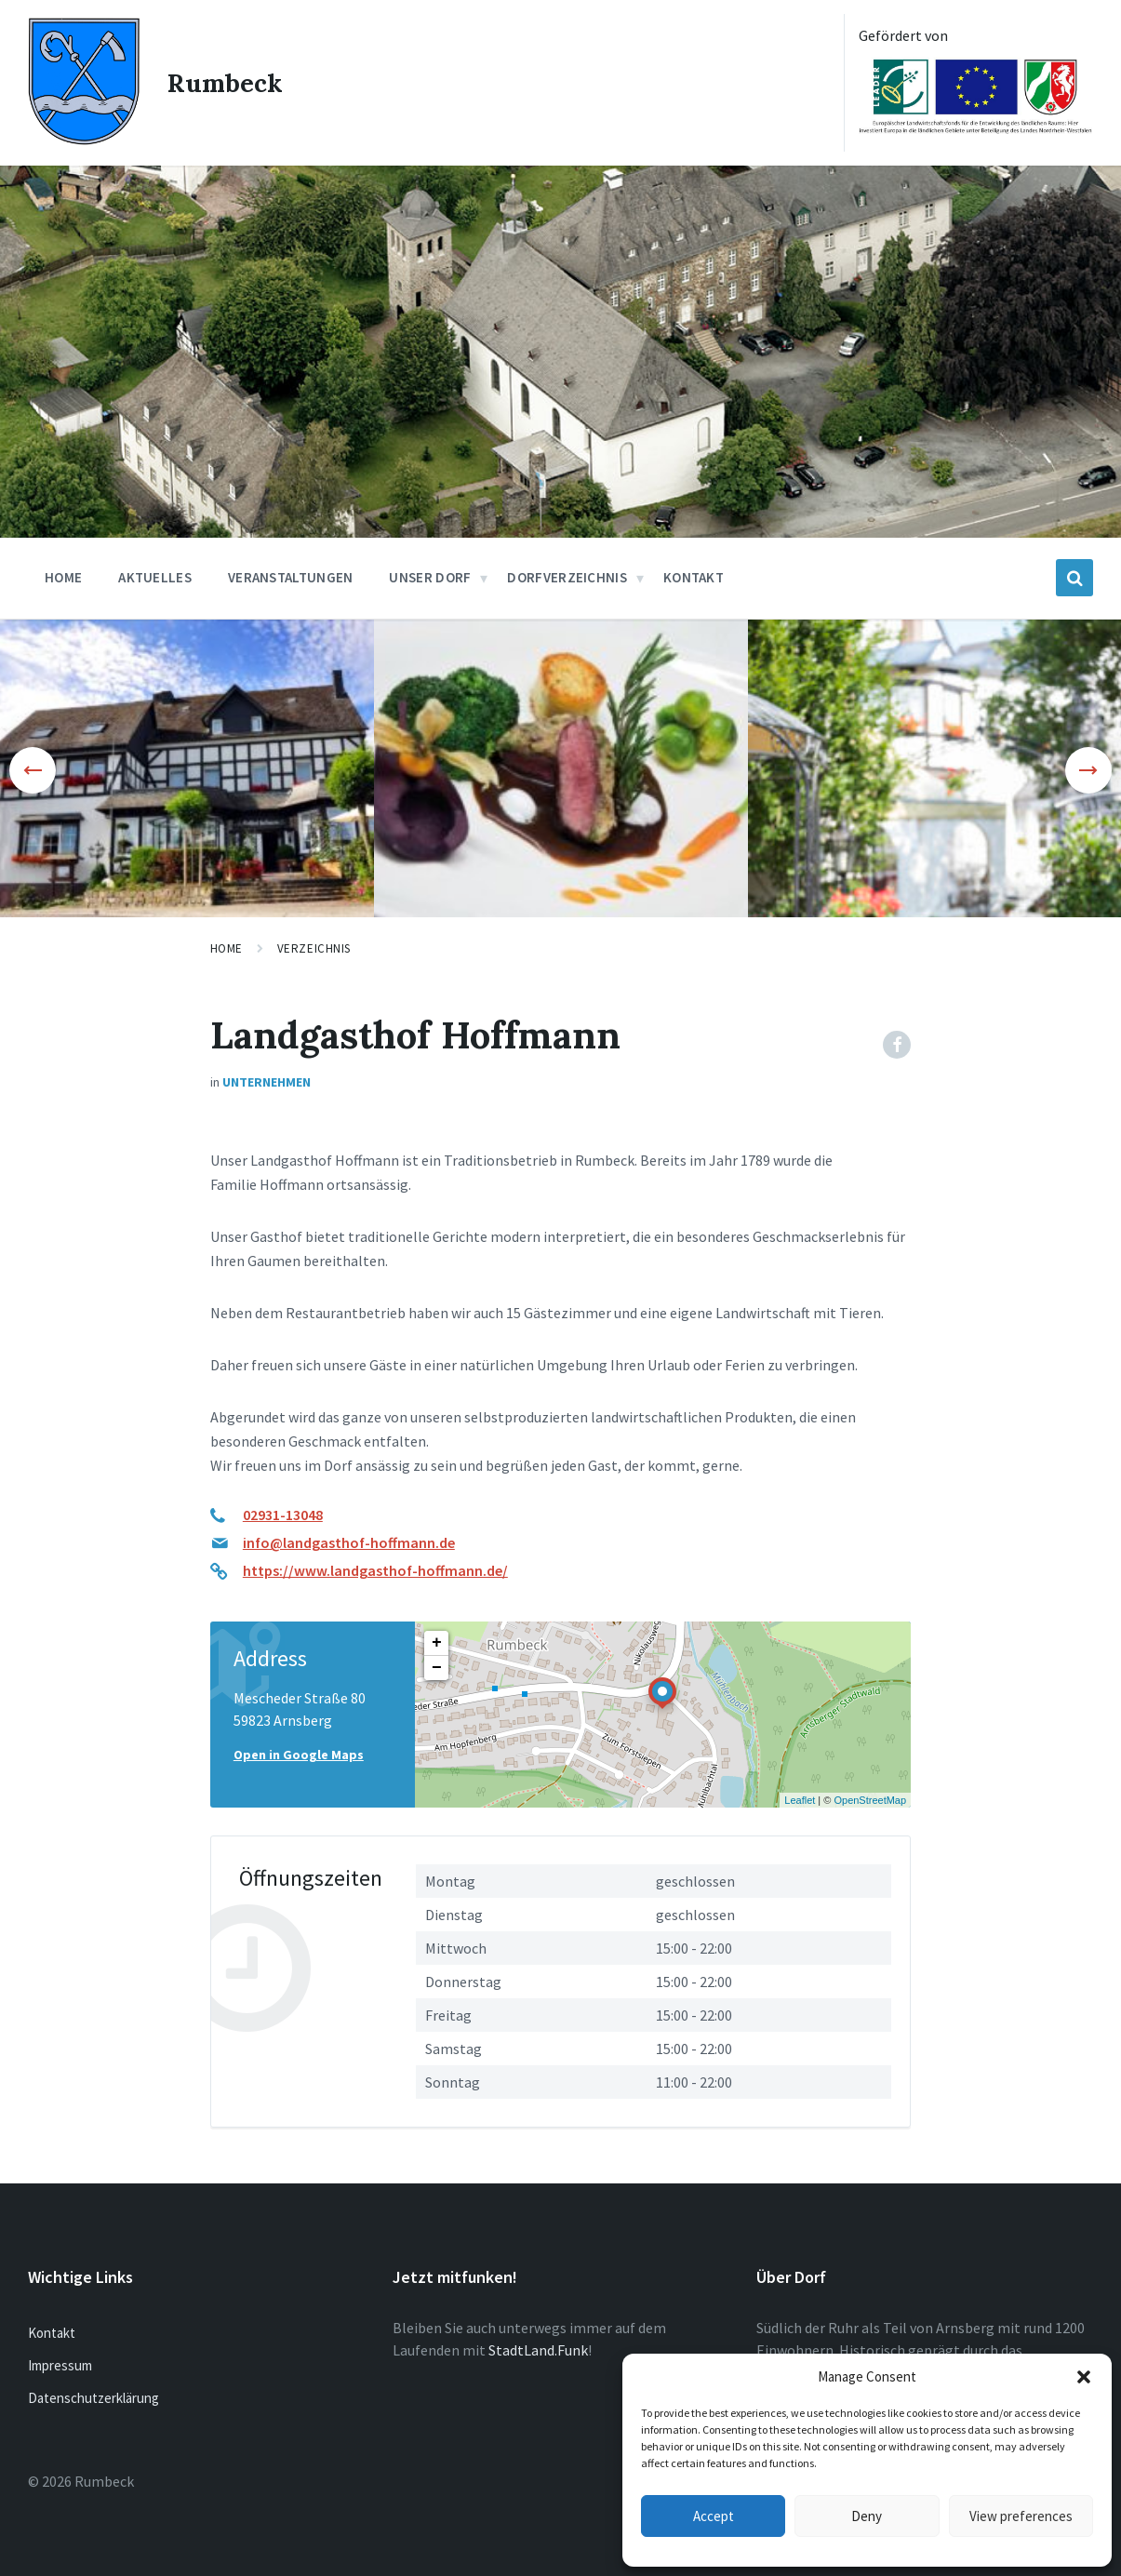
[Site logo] (84, 139)
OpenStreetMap (870, 1800)
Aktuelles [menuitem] (155, 577)
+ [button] (437, 1643)
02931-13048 (283, 1514)
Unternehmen (266, 1082)
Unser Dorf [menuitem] (430, 577)
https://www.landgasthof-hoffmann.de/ (375, 1570)
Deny (866, 2516)
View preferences (1021, 2516)
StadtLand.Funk (538, 2350)
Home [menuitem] (63, 577)
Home (226, 948)
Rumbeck (226, 83)
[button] (1083, 2377)
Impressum (60, 2365)
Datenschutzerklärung (93, 2398)
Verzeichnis (314, 948)
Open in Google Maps (299, 1754)
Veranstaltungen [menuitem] (291, 577)
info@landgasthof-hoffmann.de (349, 1542)
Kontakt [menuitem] (693, 577)
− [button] (437, 1668)
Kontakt (51, 2333)
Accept (713, 2516)
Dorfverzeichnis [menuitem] (567, 577)
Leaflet (799, 1800)
